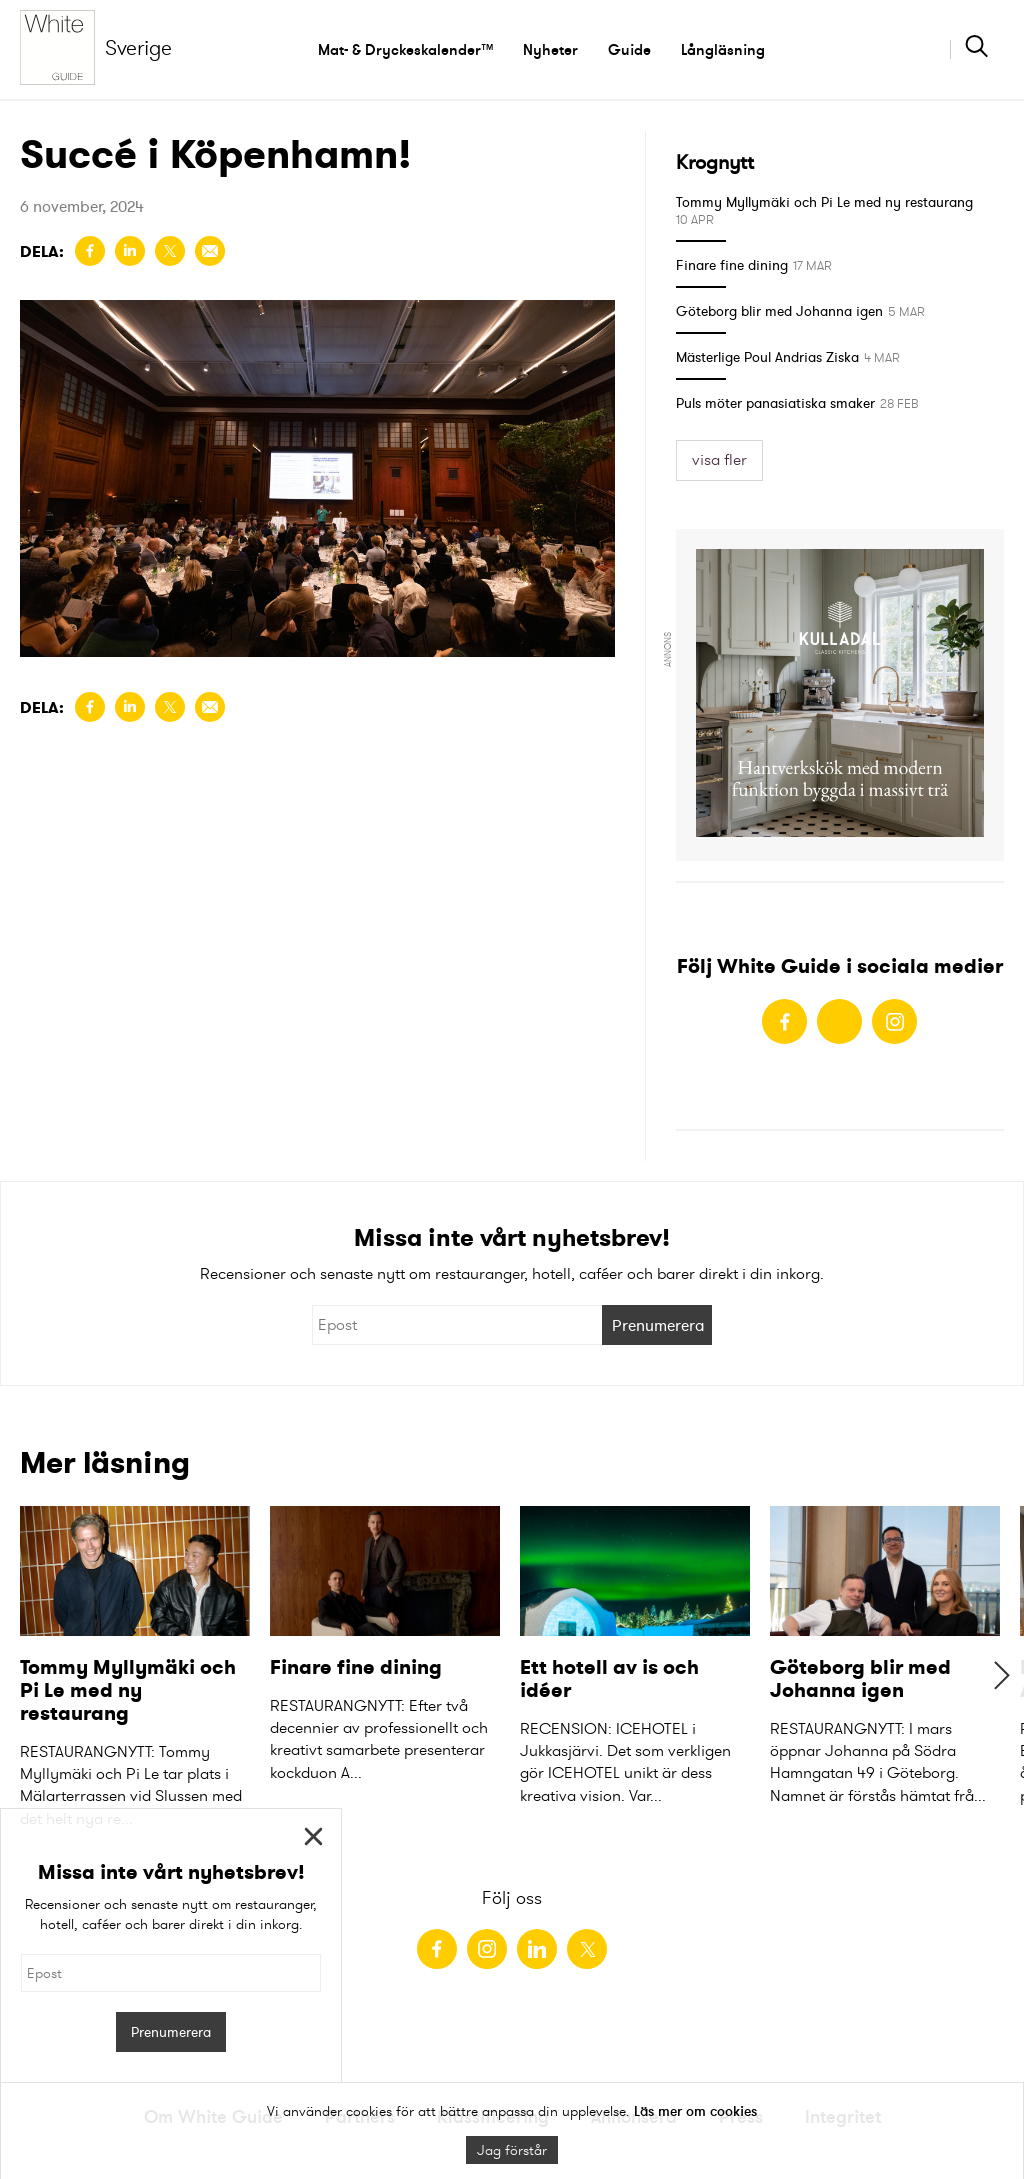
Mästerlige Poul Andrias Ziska (767, 357)
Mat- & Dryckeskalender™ (405, 49)
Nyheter (550, 49)
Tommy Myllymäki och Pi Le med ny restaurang (824, 202)
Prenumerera (658, 1325)
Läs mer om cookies (695, 2111)
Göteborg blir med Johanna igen (779, 311)
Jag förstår (512, 2150)
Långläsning (723, 49)
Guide (629, 49)
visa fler (719, 459)
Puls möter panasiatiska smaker (775, 403)
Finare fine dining (732, 265)
